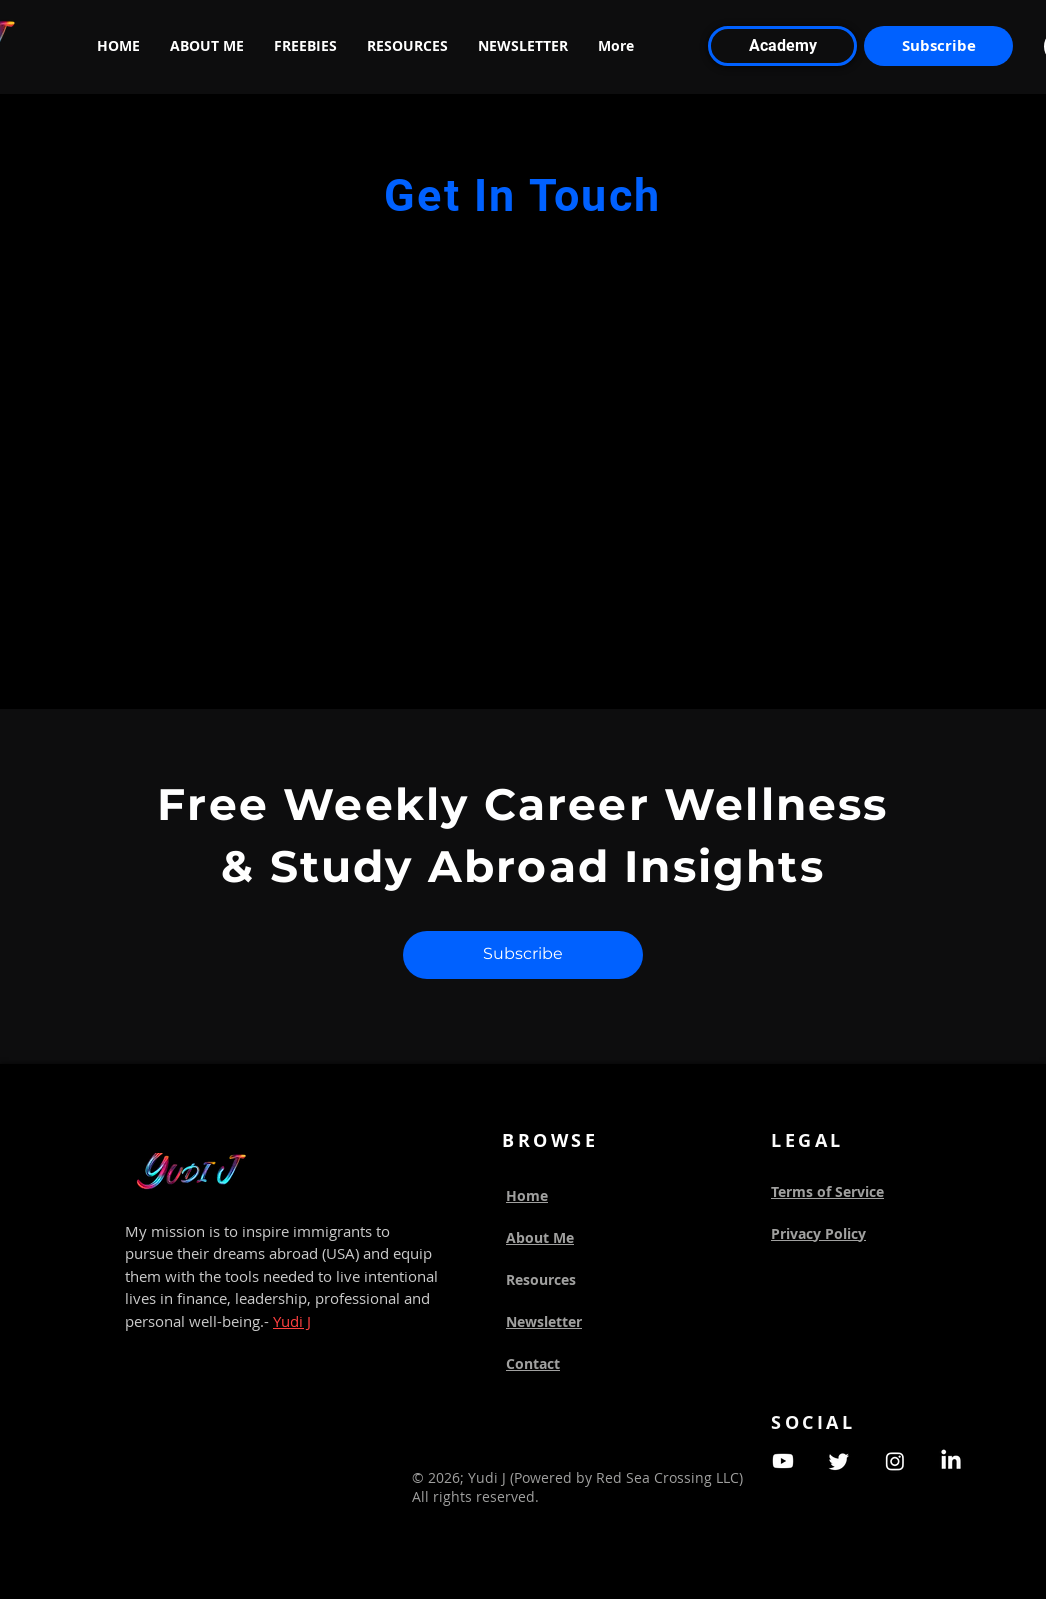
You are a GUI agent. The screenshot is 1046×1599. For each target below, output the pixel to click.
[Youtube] (783, 1461)
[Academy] (782, 46)
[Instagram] (895, 1461)
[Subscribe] (938, 46)
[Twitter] (839, 1461)
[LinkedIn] (951, 1461)
